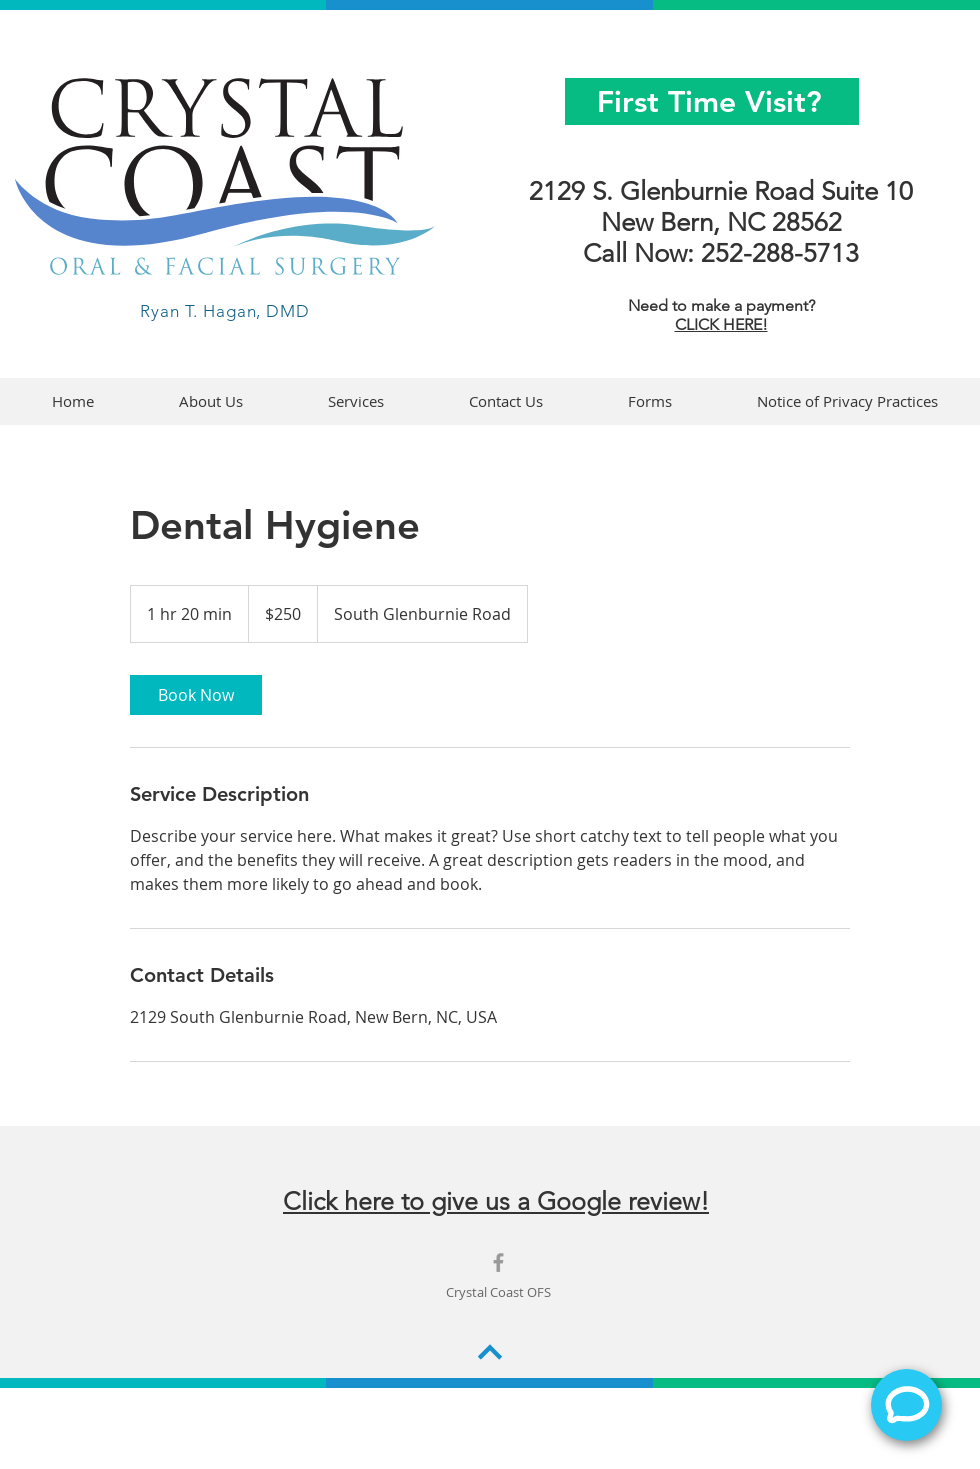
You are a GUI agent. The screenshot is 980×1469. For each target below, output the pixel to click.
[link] (196, 695)
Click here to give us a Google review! (496, 1201)
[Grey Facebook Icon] (498, 1262)
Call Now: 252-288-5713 (721, 253)
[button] (649, 401)
